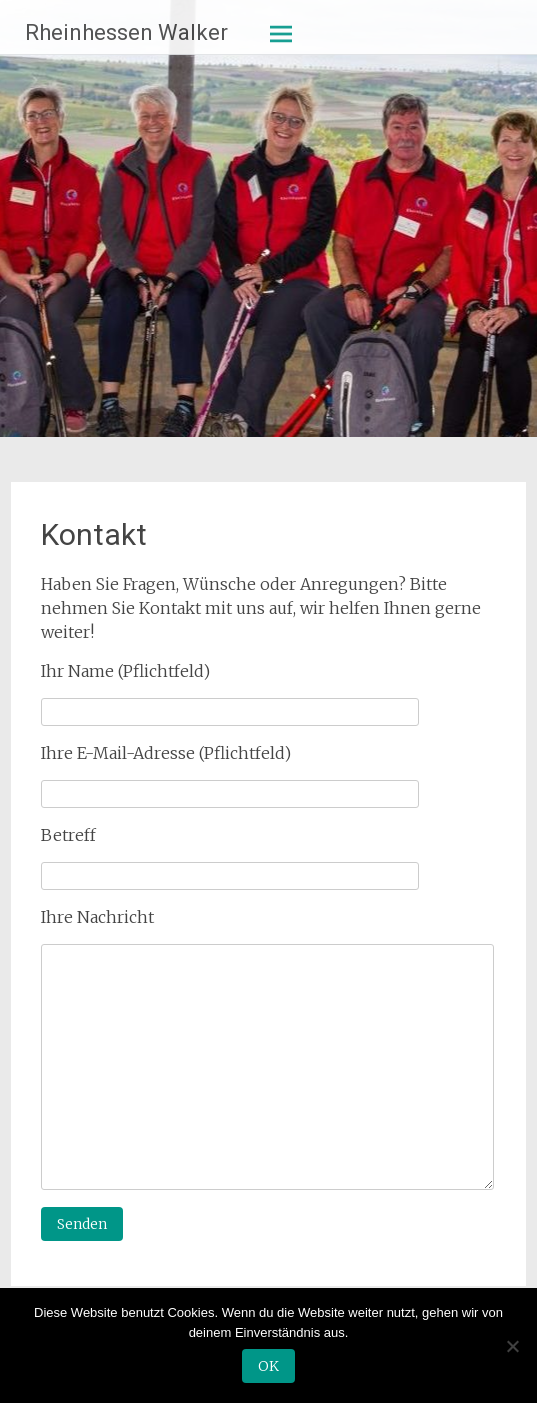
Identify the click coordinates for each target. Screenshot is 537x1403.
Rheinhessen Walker (126, 32)
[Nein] (512, 1346)
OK (268, 1366)
